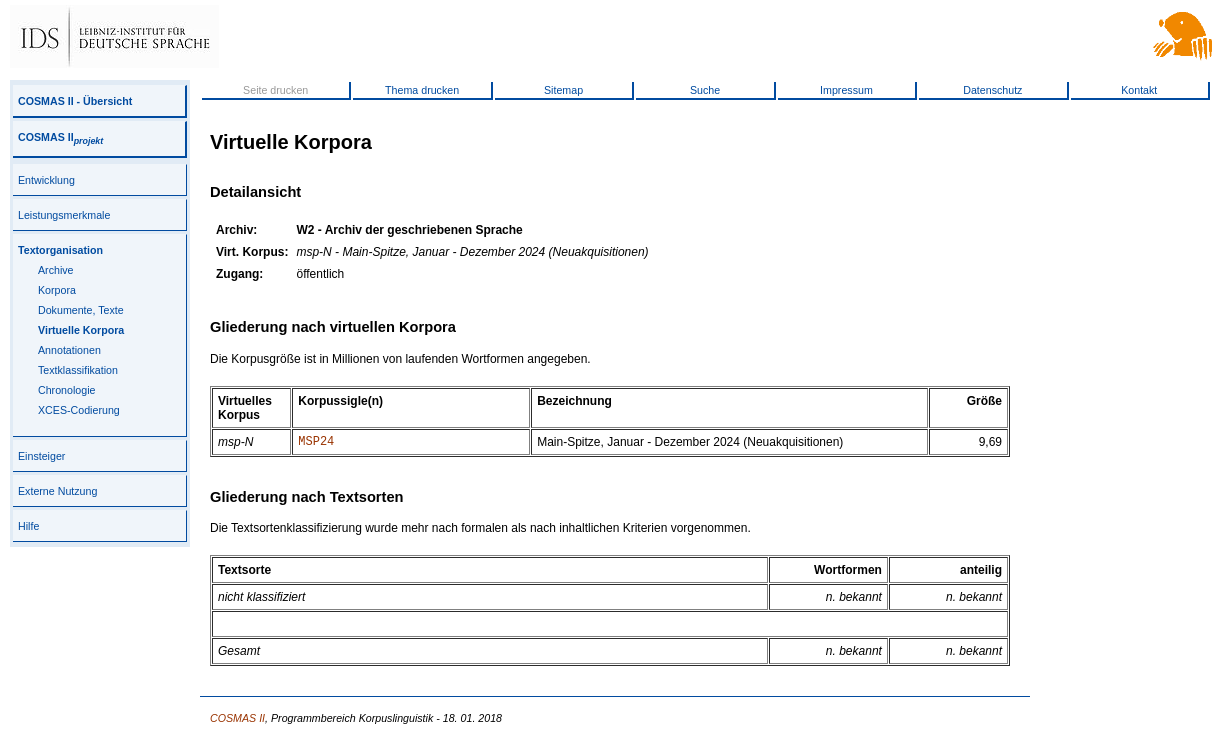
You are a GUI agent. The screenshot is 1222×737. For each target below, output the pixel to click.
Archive (56, 270)
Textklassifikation (78, 370)
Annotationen (69, 350)
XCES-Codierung (79, 410)
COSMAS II (60, 137)
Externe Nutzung (57, 491)
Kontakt (1139, 90)
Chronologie (66, 390)
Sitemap (563, 90)
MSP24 (316, 443)
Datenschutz (992, 90)
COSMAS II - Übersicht (75, 101)
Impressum (846, 90)
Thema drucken (422, 90)
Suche (705, 90)
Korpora (57, 290)
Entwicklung (46, 180)
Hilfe (28, 526)
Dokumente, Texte (81, 310)
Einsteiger (41, 456)
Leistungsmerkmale (64, 215)
